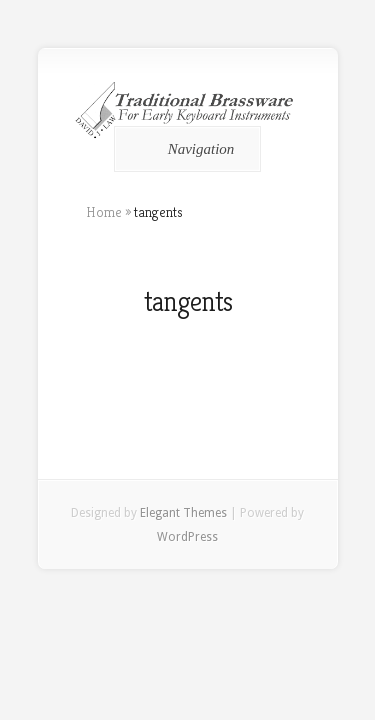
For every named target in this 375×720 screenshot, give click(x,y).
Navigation (184, 149)
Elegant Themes (183, 513)
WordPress (187, 537)
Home (104, 212)
